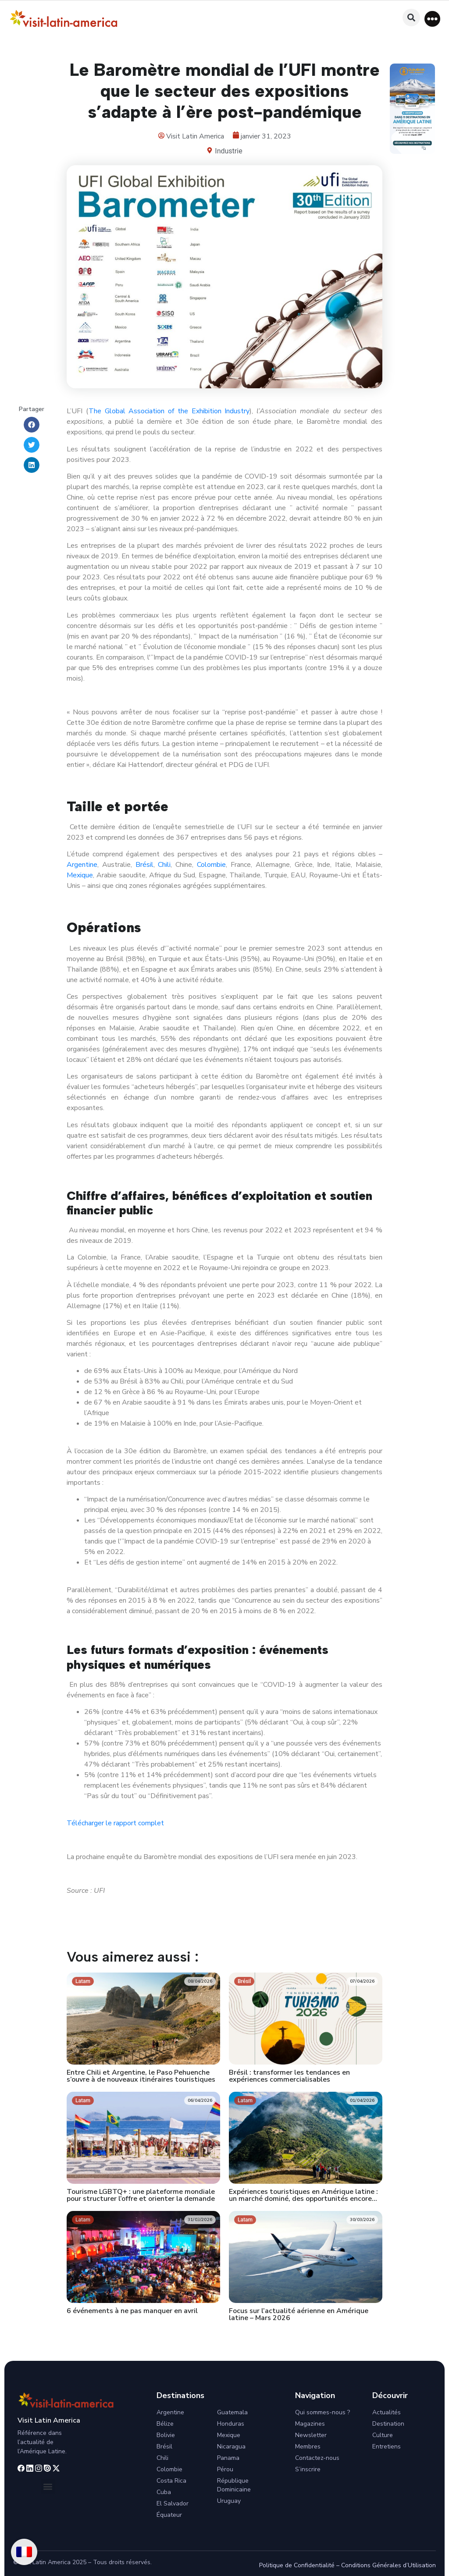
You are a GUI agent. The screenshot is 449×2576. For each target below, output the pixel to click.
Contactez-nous (317, 2458)
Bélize (165, 2424)
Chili (163, 864)
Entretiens (386, 2446)
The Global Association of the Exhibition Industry (169, 411)
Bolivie (166, 2435)
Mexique (80, 875)
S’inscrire (308, 2469)
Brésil (144, 864)
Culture (382, 2435)
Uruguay (229, 2501)
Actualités (386, 2412)
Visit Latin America (49, 2420)
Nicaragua (231, 2446)
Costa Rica (171, 2481)
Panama (228, 2458)
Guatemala (232, 2412)
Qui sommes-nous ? (322, 2412)
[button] (432, 19)
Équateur (169, 2515)
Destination (388, 2424)
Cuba (164, 2492)
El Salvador (173, 2503)
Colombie (211, 864)
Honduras (230, 2424)
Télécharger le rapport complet (115, 1823)
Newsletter (311, 2435)
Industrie (228, 151)
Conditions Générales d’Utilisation (388, 2565)
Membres (308, 2446)
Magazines (310, 2424)
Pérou (225, 2469)
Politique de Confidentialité (297, 2565)
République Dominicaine (234, 2485)
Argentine (82, 864)
